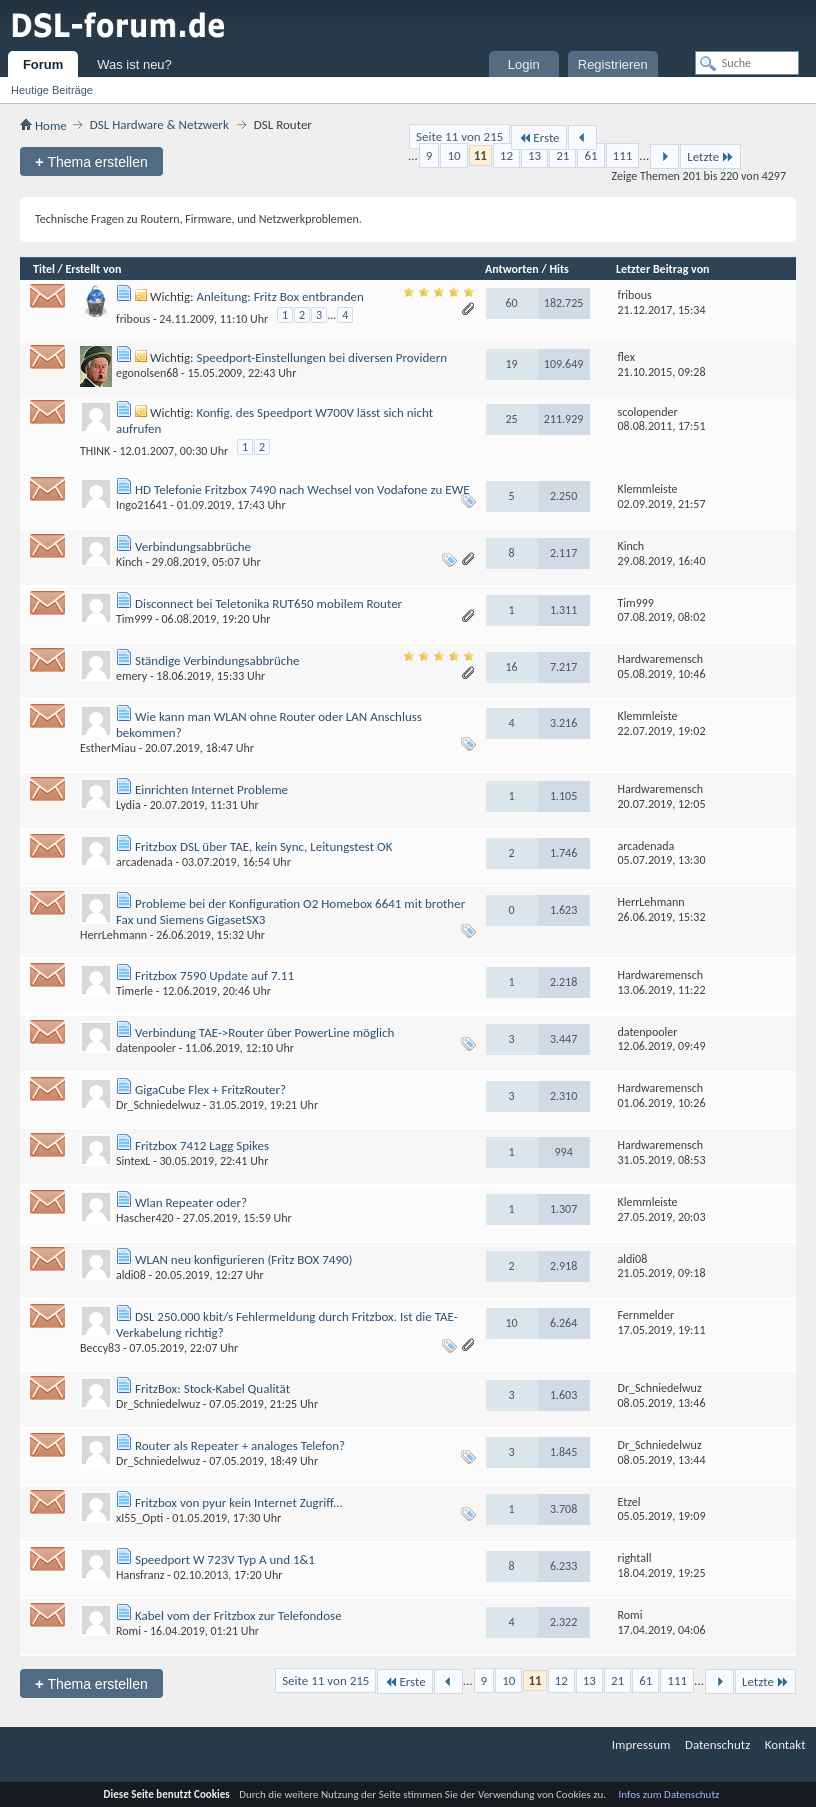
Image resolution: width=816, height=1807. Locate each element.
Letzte (710, 156)
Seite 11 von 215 (459, 136)
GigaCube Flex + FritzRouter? (210, 1089)
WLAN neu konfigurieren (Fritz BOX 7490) (244, 1259)
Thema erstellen (91, 161)
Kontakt (785, 1744)
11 (480, 155)
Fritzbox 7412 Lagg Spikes (202, 1145)
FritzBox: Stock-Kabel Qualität (212, 1388)
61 (590, 155)
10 (453, 155)
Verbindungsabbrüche (193, 546)
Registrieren (613, 64)
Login (524, 64)
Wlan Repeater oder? (191, 1202)
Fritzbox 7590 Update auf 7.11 (214, 975)
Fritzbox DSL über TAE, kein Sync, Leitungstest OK (264, 846)
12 (506, 155)
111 (623, 155)
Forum (43, 64)
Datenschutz (717, 1744)
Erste (538, 137)
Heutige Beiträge (52, 90)
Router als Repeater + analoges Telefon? (240, 1445)
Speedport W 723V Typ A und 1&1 (225, 1559)
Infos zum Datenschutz (669, 1794)
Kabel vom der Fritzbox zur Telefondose (238, 1615)
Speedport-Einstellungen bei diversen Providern (321, 357)
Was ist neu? (134, 64)
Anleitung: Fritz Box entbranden (279, 296)
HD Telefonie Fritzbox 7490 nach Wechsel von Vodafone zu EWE (302, 489)
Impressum (641, 1744)
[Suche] (747, 63)
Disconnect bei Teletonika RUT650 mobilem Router (268, 603)
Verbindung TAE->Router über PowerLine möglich (264, 1032)
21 (562, 155)
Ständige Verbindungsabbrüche (217, 660)
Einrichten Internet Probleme (211, 789)
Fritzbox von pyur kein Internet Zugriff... (239, 1502)
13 (534, 155)
